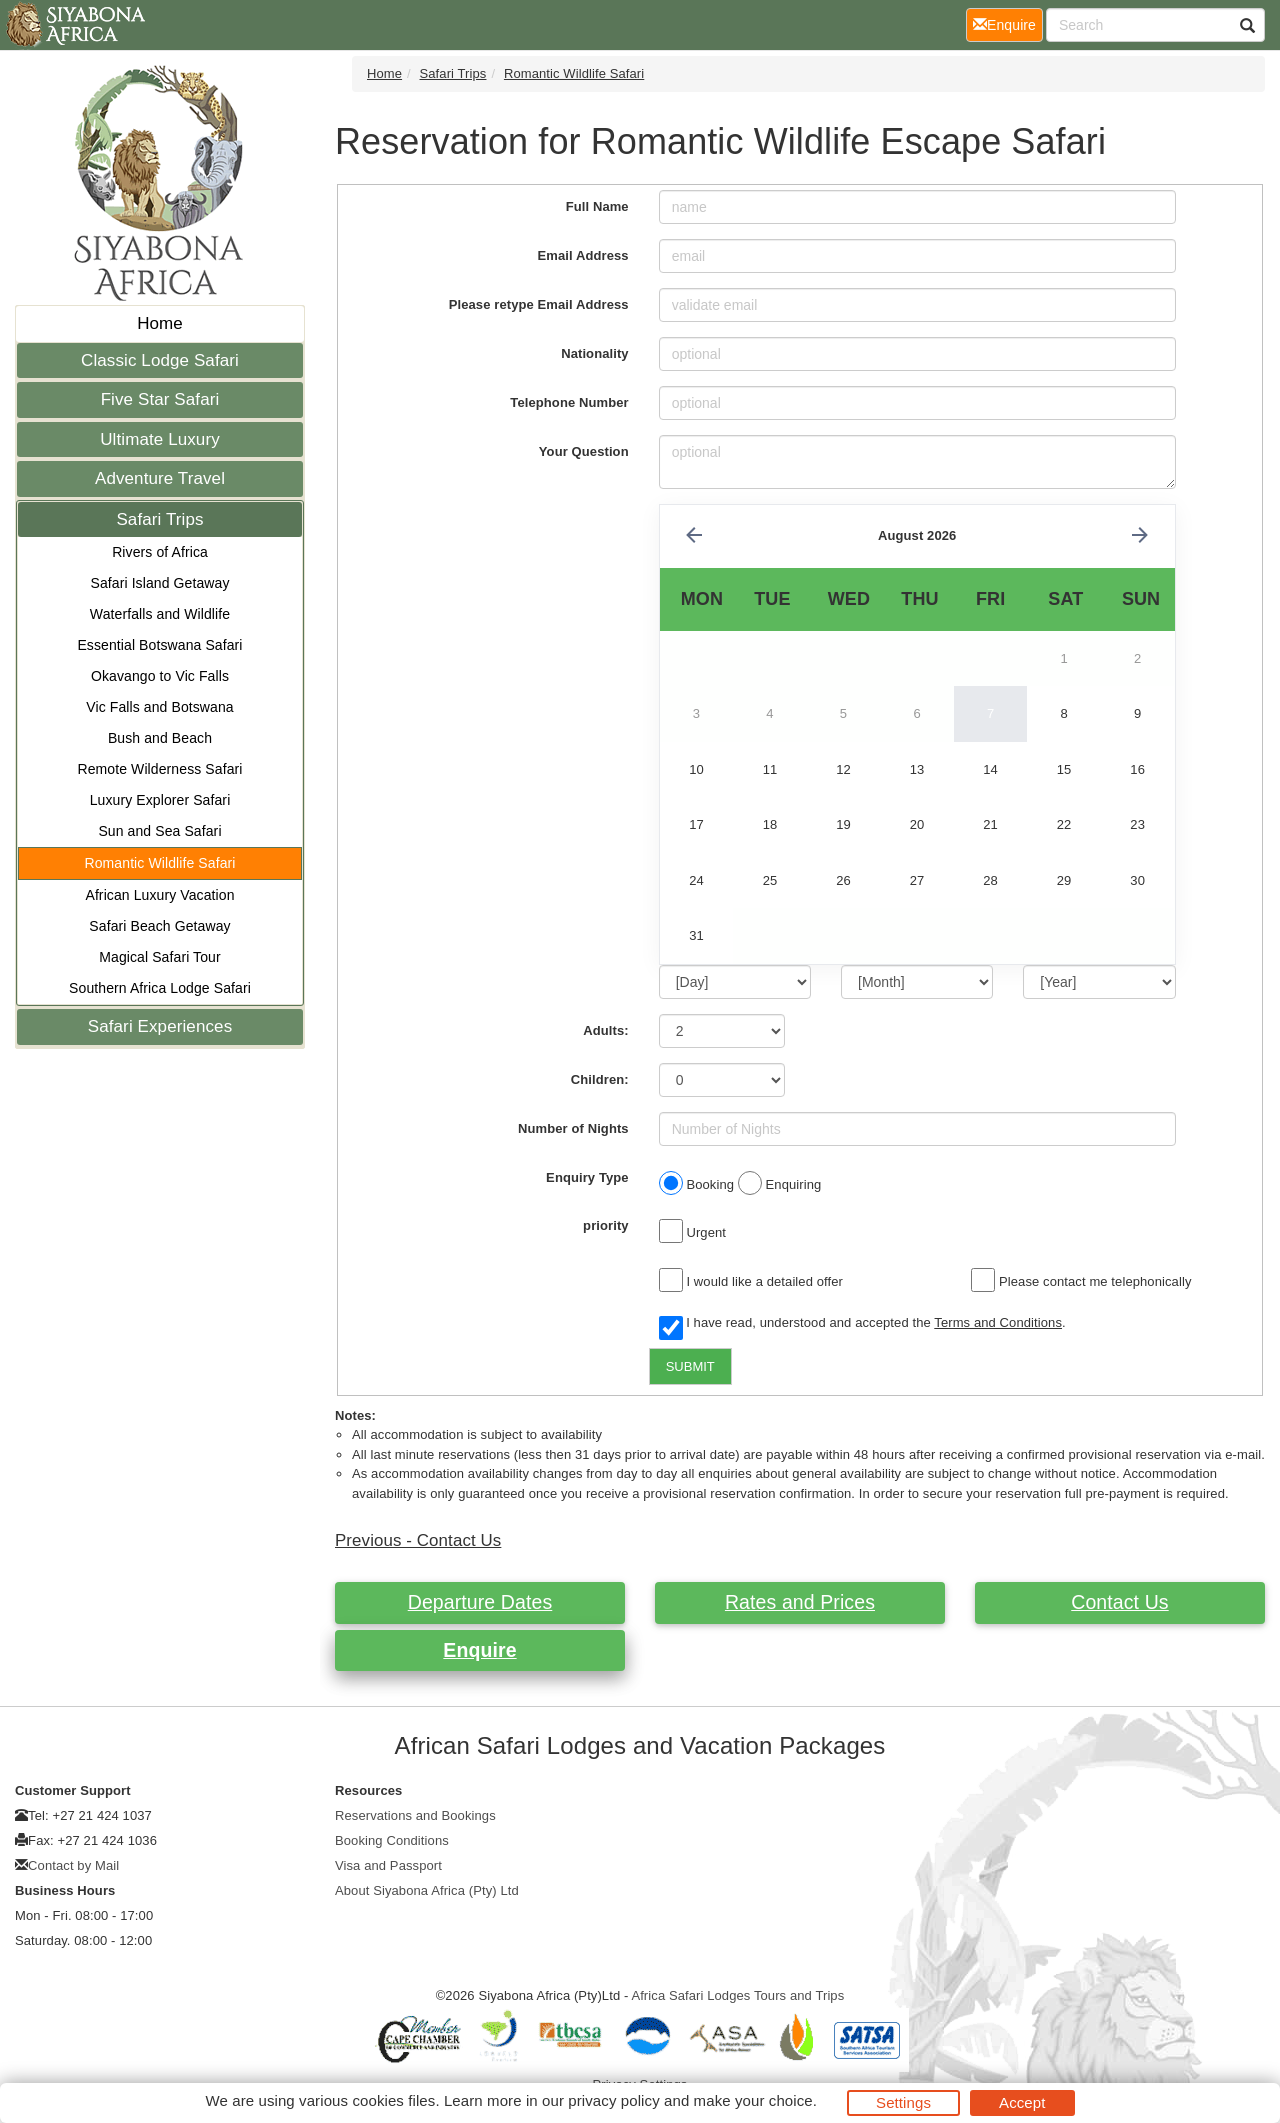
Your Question (584, 451)
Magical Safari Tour (159, 957)
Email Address (583, 255)
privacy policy (613, 2100)
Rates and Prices (800, 1602)
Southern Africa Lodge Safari (160, 988)
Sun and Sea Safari (159, 831)
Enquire (479, 1650)
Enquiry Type (587, 1177)
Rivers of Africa (160, 552)
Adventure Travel (160, 478)
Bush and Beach (160, 738)
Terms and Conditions (998, 1322)
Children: (600, 1079)
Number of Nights (573, 1128)
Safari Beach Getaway (159, 926)
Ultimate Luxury (160, 439)
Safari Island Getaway (159, 583)
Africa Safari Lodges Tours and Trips (737, 1995)
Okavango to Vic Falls (160, 676)
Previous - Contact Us (418, 1540)
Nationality (595, 353)
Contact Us (1119, 1602)
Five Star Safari (160, 399)
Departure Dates (480, 1602)
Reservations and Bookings (415, 1815)
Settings (903, 2102)
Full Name (597, 206)
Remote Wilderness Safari (159, 769)
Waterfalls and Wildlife (160, 614)
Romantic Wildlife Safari (160, 863)
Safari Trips (159, 519)
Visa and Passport (388, 1865)
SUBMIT (690, 1366)
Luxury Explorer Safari (160, 800)
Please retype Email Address (539, 304)
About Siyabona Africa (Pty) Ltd (427, 1890)
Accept (1022, 2102)
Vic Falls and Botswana (159, 707)
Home (160, 323)
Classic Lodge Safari (160, 360)
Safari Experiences (160, 1026)
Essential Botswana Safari (159, 645)
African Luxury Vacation (159, 895)
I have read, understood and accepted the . (862, 1324)
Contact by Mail (73, 1865)
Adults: (605, 1030)
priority (606, 1225)
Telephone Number (569, 402)
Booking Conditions (392, 1840)
